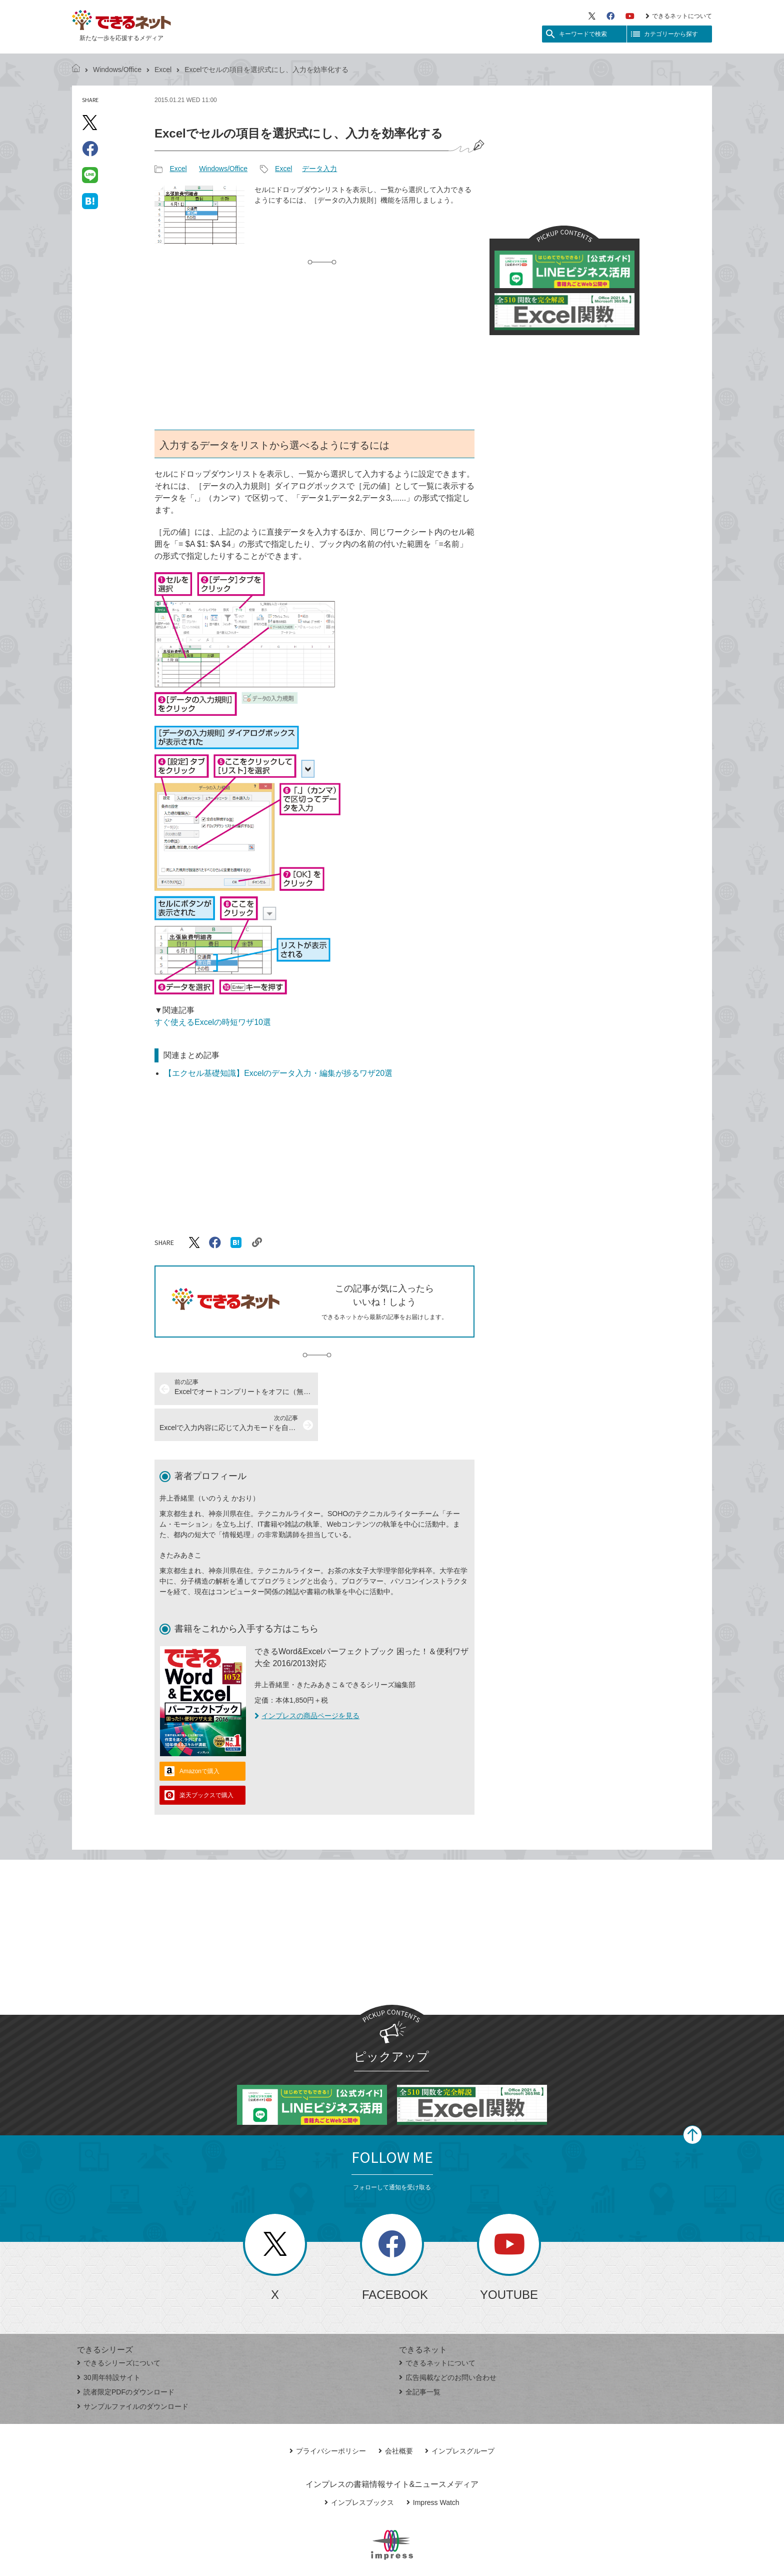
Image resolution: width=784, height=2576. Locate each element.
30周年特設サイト (108, 2341)
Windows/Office (117, 70)
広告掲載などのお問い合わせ (447, 2341)
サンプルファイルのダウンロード (132, 2370)
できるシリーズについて (118, 2327)
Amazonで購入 (200, 1735)
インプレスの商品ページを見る (307, 1680)
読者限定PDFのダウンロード (125, 2356)
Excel (163, 70)
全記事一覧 (419, 2356)
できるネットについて (679, 16)
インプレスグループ (459, 2415)
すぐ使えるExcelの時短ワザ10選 (212, 1022)
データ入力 (319, 169)
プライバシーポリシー (328, 2415)
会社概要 (395, 2415)
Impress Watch (433, 2466)
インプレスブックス (359, 2466)
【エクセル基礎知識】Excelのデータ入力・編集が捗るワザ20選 (278, 1073)
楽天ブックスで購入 (207, 1759)
